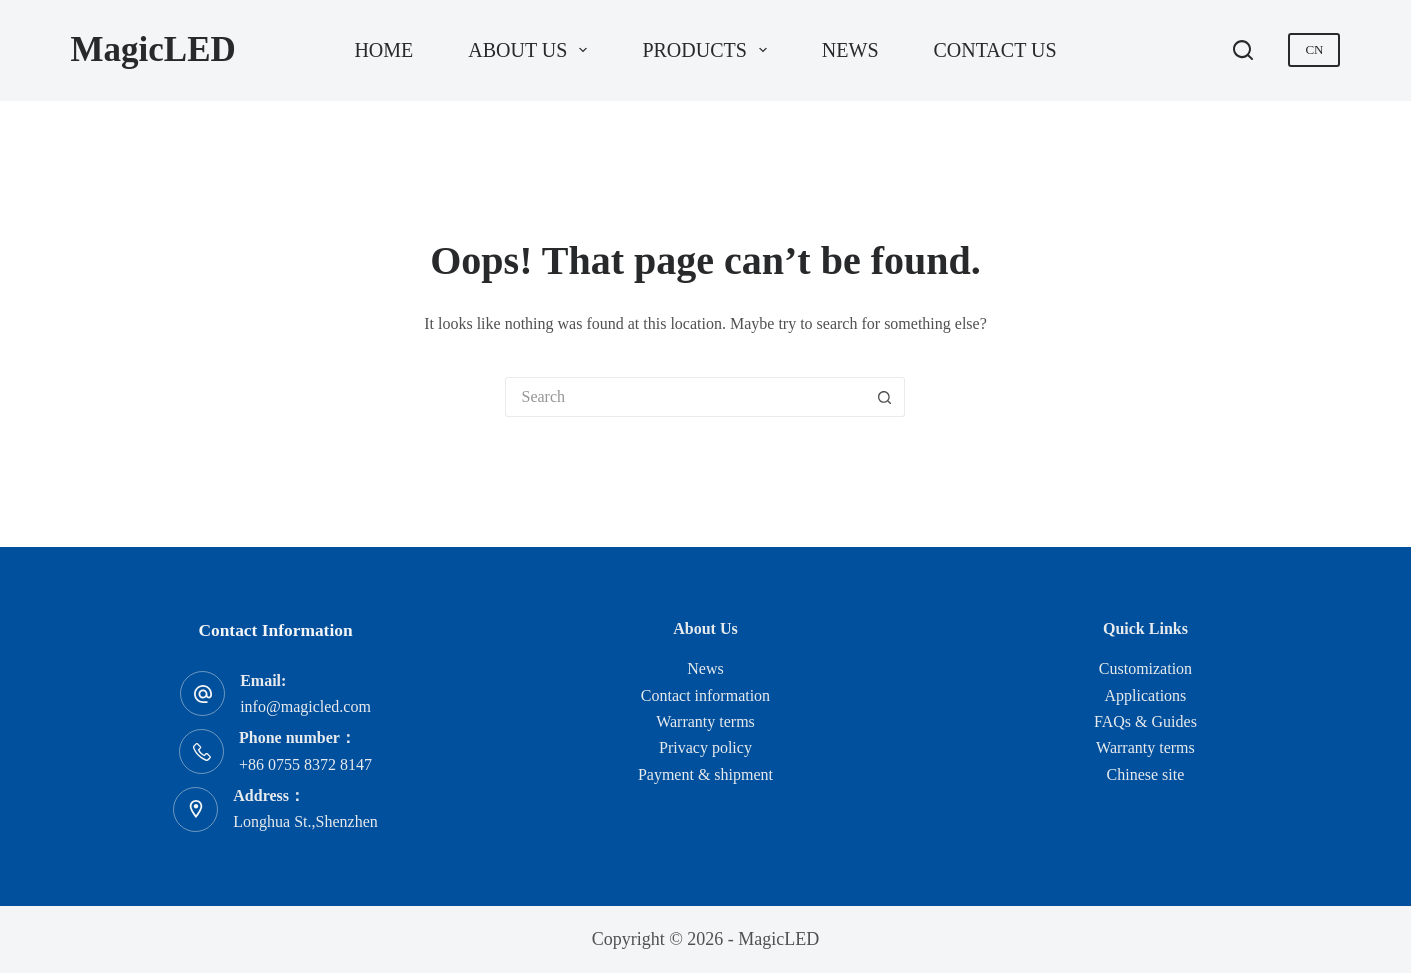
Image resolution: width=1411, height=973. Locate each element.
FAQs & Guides (1145, 721)
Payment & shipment (705, 774)
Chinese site (1146, 774)
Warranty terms (705, 721)
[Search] (1243, 50)
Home (383, 50)
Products (708, 50)
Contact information (705, 695)
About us (531, 50)
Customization (1145, 668)
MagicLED (153, 49)
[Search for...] (685, 397)
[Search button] (885, 397)
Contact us (995, 50)
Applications (1146, 695)
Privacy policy (705, 747)
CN (1314, 49)
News (850, 50)
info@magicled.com (305, 706)
